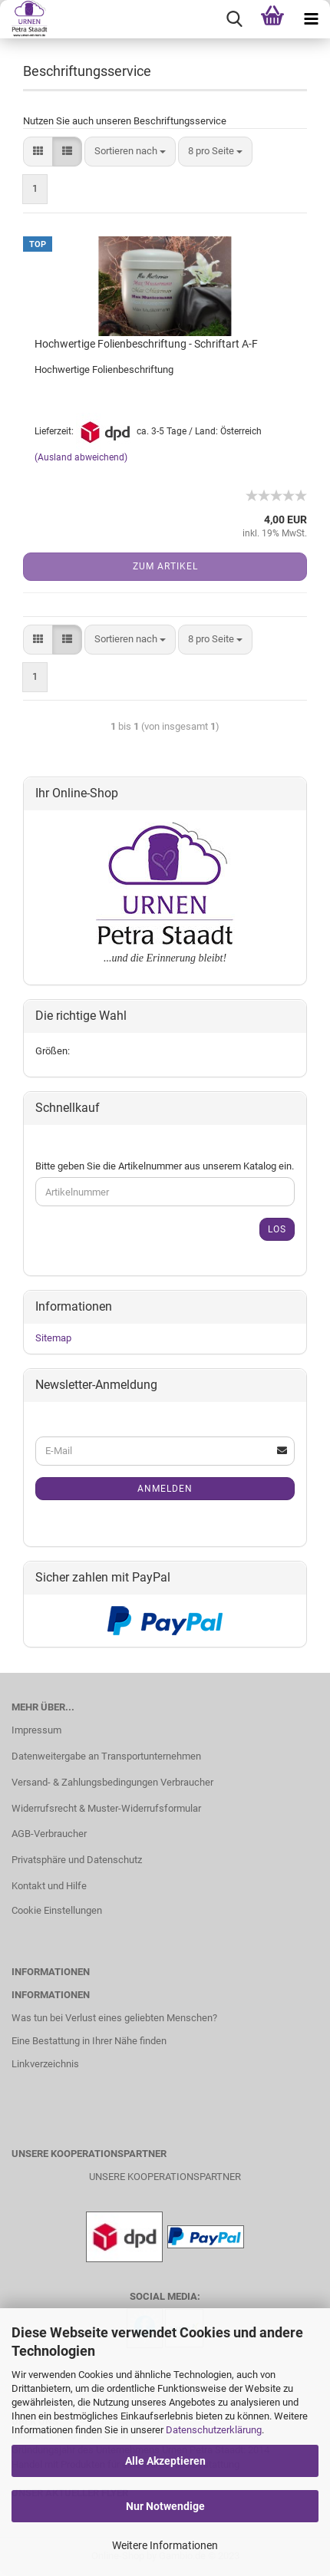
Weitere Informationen (165, 2545)
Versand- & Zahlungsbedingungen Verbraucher (112, 1782)
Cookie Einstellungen (57, 1910)
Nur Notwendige (165, 2506)
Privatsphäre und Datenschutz (77, 1859)
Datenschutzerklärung (214, 2430)
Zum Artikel (165, 566)
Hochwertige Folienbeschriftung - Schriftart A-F (146, 344)
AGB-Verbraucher (49, 1833)
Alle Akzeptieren (165, 2461)
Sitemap (53, 1338)
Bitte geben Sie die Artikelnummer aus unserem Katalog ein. (164, 1166)
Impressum (36, 1730)
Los (277, 1229)
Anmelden (165, 1488)
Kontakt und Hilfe (49, 1886)
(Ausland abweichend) (81, 457)
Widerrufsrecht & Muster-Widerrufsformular (106, 1808)
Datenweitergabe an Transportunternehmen (106, 1756)
